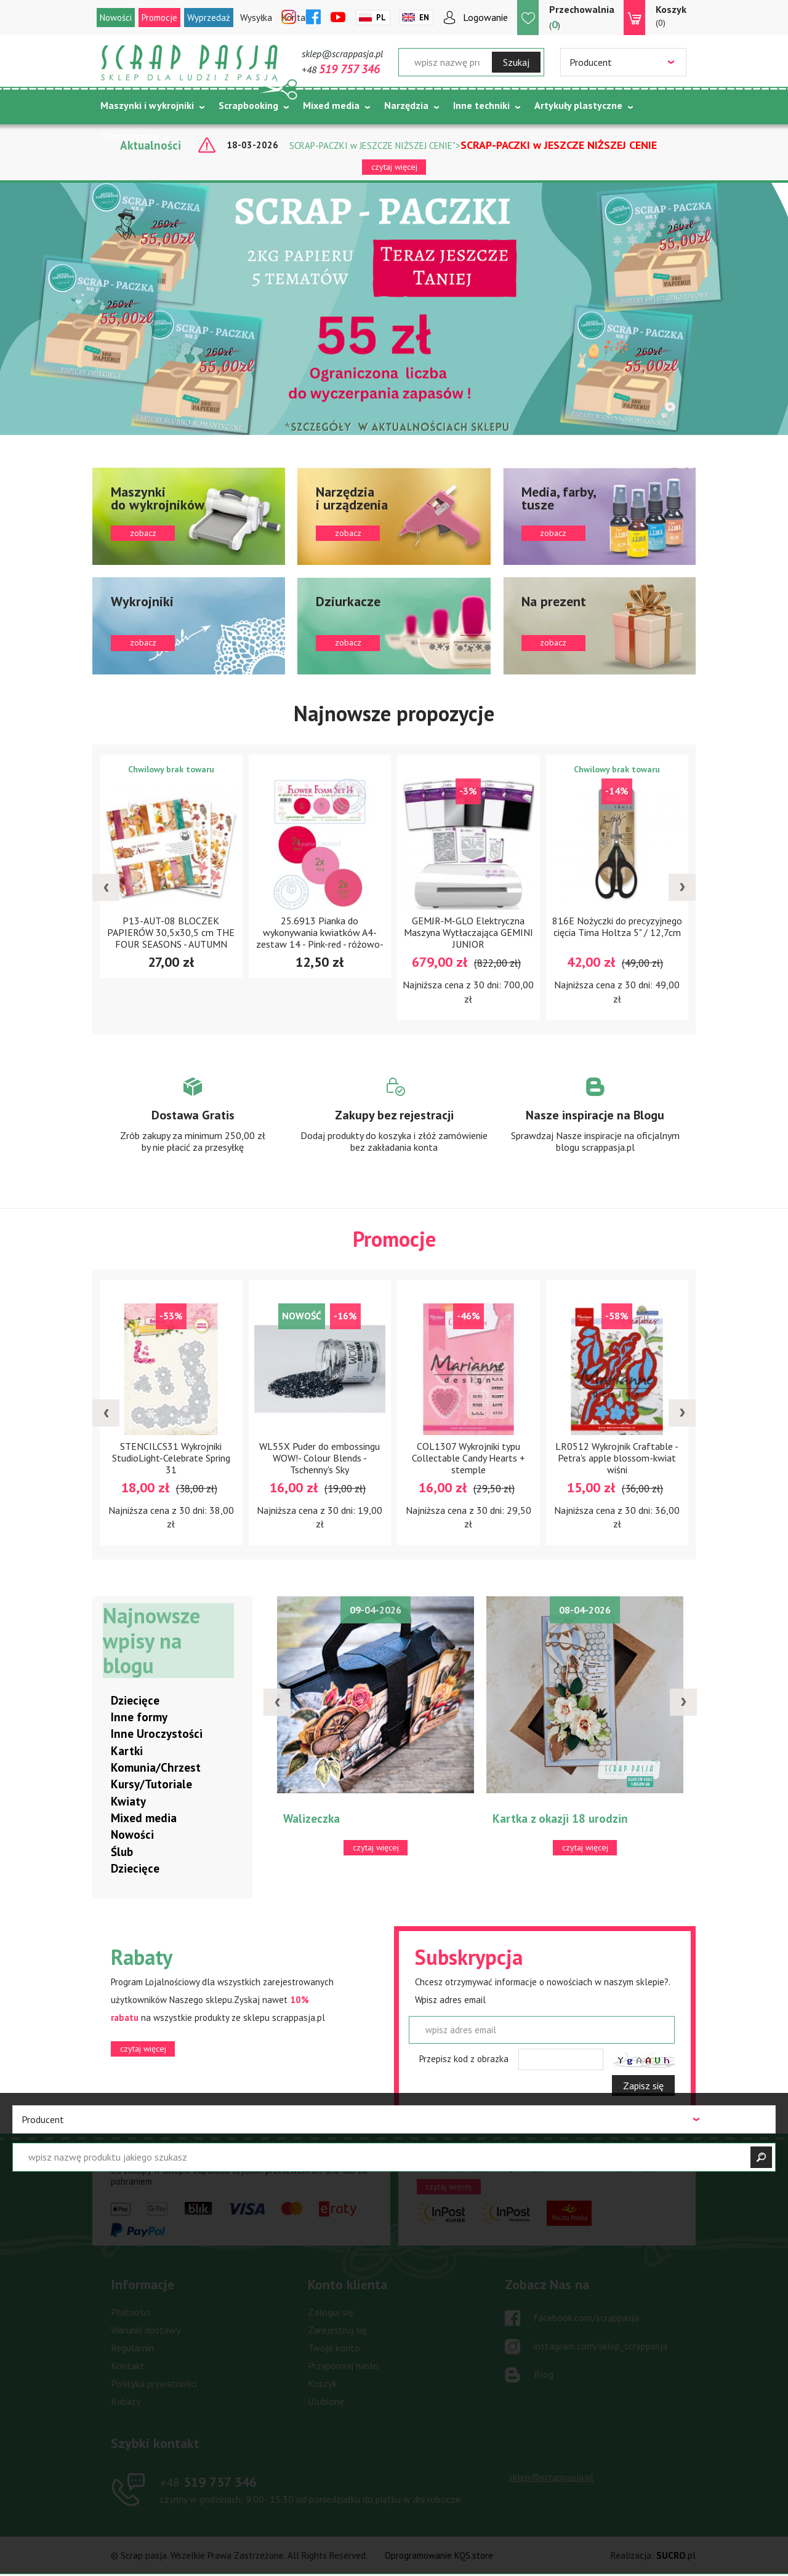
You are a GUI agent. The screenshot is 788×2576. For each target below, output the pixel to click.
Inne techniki (481, 105)
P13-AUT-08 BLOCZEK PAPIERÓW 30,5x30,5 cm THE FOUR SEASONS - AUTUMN (171, 932)
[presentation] (105, 888)
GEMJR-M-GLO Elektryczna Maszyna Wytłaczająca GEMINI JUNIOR (468, 932)
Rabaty (125, 2402)
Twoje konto (334, 2348)
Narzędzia (406, 105)
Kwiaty (128, 1801)
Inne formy (139, 1717)
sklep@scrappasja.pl (342, 53)
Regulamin (132, 2348)
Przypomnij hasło (343, 2366)
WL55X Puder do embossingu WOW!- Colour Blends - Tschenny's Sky (319, 1458)
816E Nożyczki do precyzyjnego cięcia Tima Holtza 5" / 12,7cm (617, 926)
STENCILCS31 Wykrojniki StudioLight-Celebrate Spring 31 (171, 1458)
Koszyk (322, 2384)
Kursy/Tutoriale (151, 1784)
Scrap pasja (189, 63)
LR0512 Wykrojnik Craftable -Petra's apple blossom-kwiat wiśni (616, 1458)
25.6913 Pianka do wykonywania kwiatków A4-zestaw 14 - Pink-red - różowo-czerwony (320, 938)
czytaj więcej (394, 166)
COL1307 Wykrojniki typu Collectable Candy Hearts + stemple (468, 1458)
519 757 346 (208, 2482)
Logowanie (485, 17)
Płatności (130, 2312)
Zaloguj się (330, 2312)
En (424, 17)
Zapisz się (643, 2086)
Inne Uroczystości (157, 1734)
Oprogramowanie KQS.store (439, 2556)
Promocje (159, 17)
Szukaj (516, 62)
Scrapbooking (248, 105)
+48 (341, 69)
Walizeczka (311, 1819)
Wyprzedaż (208, 17)
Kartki (127, 1751)
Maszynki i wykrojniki (147, 105)
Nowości (116, 17)
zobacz (188, 516)
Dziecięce (135, 1701)
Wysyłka (256, 17)
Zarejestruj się (337, 2330)
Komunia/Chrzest (156, 1768)
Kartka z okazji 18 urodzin (560, 1819)
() (581, 16)
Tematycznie (129, 136)
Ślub (122, 1852)
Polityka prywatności (154, 2384)
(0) (671, 15)
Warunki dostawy (145, 2330)
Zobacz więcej (193, 1126)
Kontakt (128, 2366)
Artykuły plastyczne (578, 105)
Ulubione (326, 2402)
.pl (676, 2556)
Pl (381, 17)
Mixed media (331, 105)
